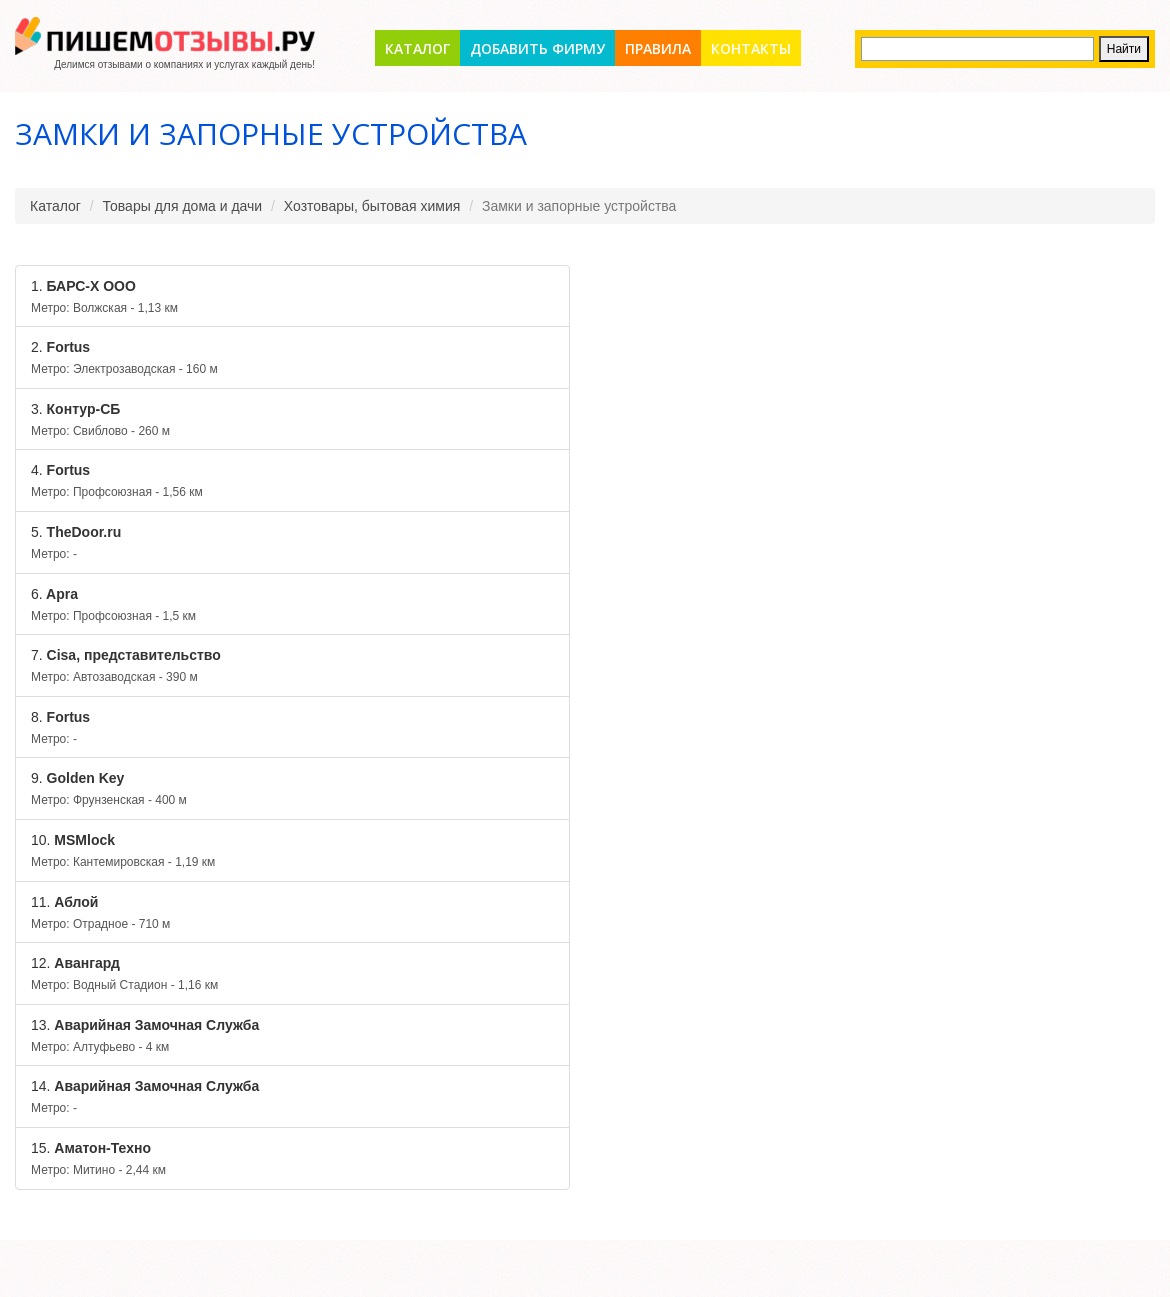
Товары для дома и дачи (183, 206)
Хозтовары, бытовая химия (372, 206)
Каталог (417, 48)
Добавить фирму (537, 48)
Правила (658, 48)
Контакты (751, 48)
